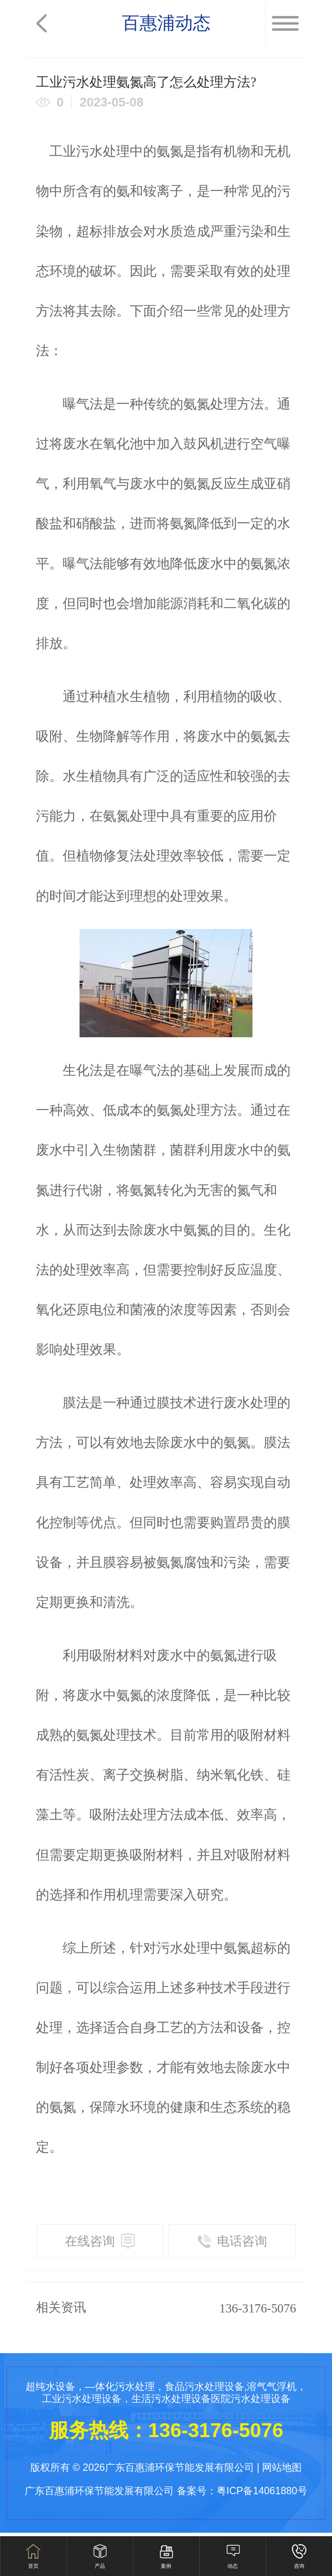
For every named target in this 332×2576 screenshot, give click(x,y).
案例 (166, 2566)
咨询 (299, 2566)
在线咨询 (100, 2241)
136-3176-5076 (257, 2308)
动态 (232, 2566)
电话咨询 (232, 2241)
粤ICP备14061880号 (262, 2490)
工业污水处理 (89, 151)
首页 (33, 2566)
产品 (100, 2566)
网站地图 (282, 2467)
